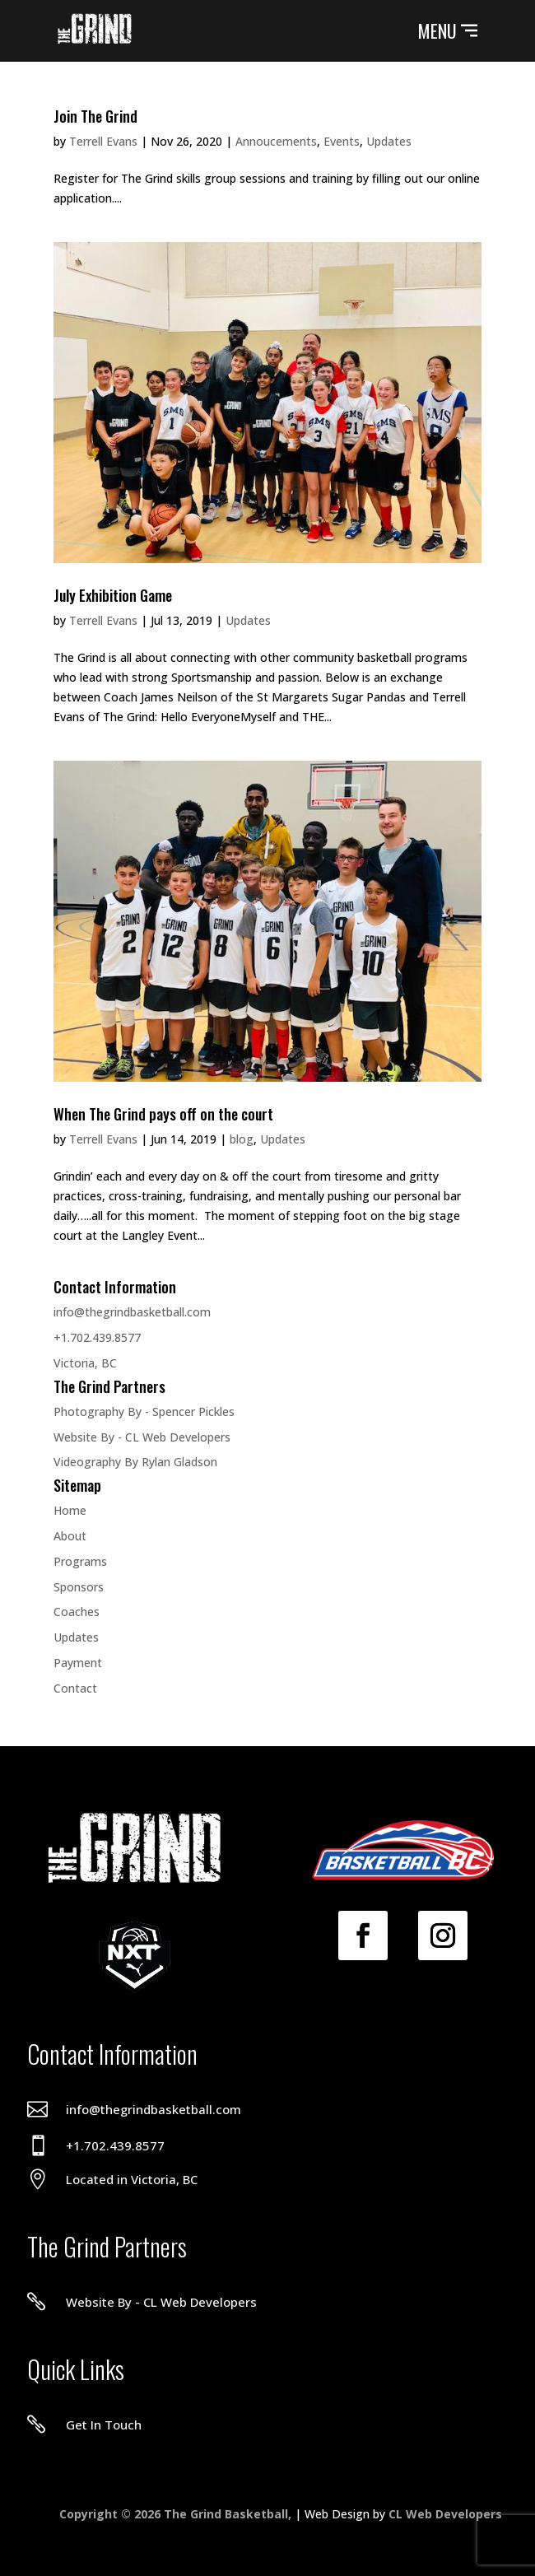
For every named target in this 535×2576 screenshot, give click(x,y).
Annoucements (276, 141)
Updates (389, 141)
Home (70, 1510)
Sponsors (79, 1587)
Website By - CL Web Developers (142, 1437)
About (70, 1536)
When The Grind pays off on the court (163, 1114)
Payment (78, 1662)
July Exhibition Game (113, 595)
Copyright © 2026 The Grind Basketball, (177, 2514)
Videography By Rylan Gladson (135, 1462)
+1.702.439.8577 (97, 1337)
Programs (80, 1561)
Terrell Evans (103, 141)
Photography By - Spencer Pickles (144, 1411)
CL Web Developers (445, 2514)
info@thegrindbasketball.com (132, 1312)
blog (242, 1139)
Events (341, 141)
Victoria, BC (85, 1363)
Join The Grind (95, 116)
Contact (75, 1688)
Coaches (77, 1611)
